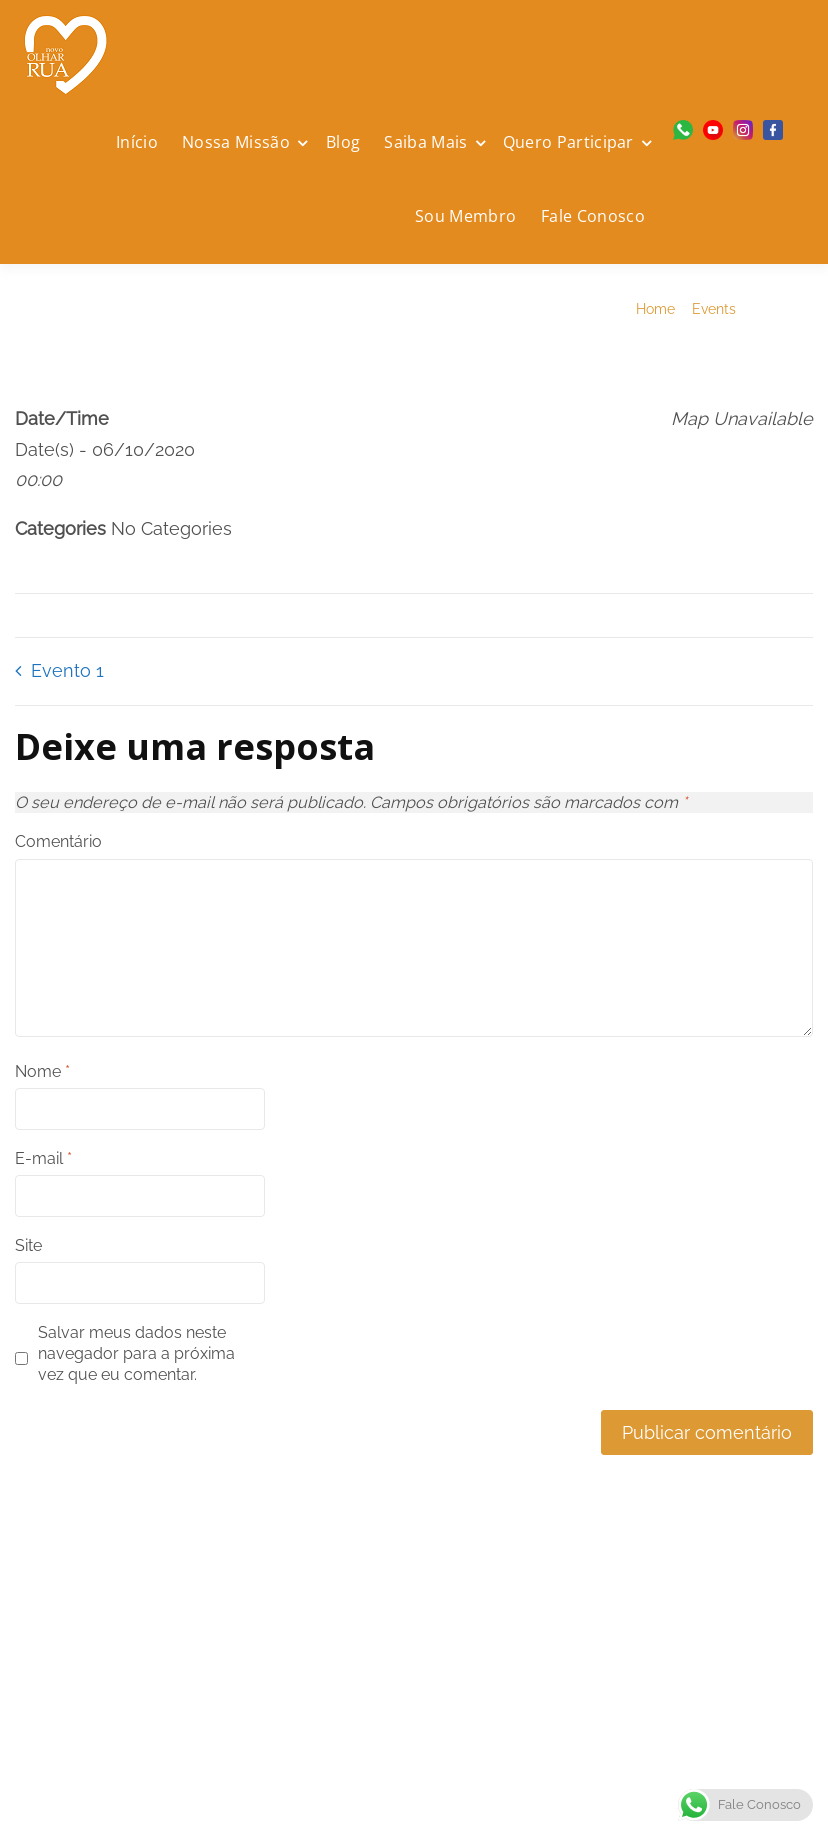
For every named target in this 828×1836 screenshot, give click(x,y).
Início (137, 142)
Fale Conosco (593, 216)
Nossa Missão (236, 142)
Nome (42, 1071)
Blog (343, 142)
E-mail (43, 1158)
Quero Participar (568, 142)
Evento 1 (67, 670)
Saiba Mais (425, 142)
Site (28, 1245)
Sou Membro (465, 216)
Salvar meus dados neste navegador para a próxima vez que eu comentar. (136, 1353)
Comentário (58, 841)
